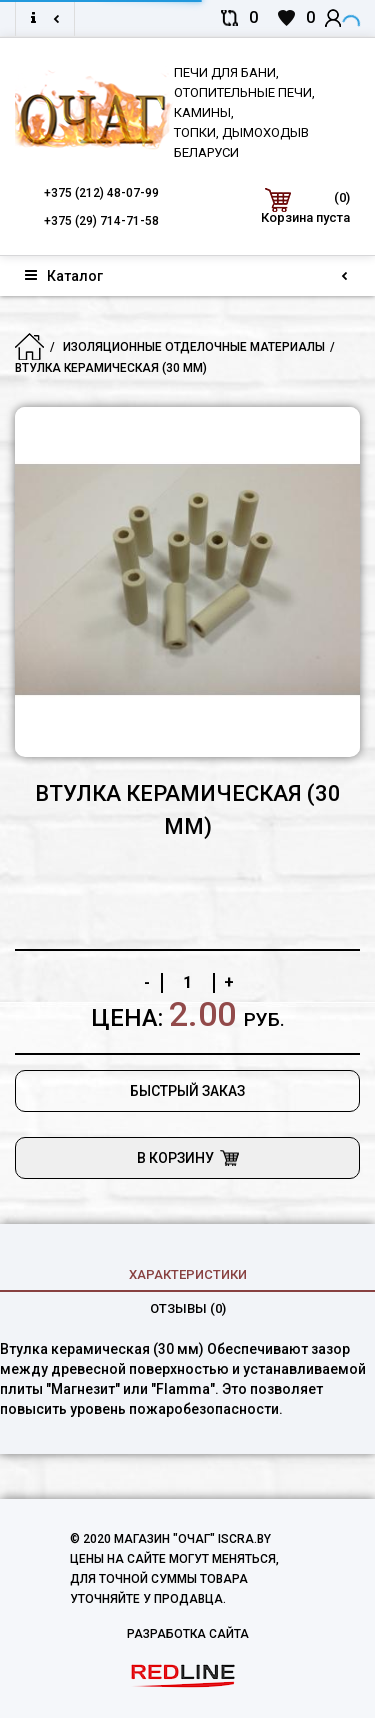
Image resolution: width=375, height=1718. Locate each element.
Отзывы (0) (188, 1308)
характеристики (188, 1274)
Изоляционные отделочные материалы (194, 347)
